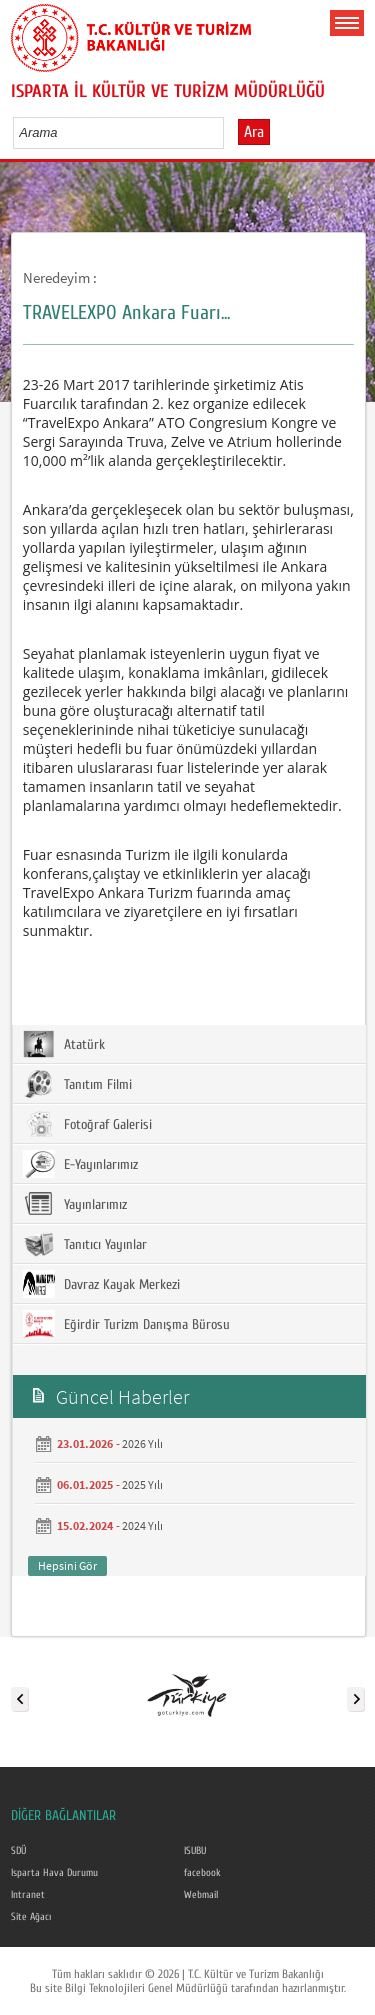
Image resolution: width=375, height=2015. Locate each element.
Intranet (28, 1895)
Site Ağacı (31, 1917)
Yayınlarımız (75, 1204)
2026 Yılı (142, 1443)
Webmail (201, 1895)
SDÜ (18, 1851)
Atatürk (64, 1044)
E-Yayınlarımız (80, 1164)
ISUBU (195, 1851)
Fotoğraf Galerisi (87, 1124)
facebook (202, 1873)
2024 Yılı (142, 1525)
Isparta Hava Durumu (54, 1873)
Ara (254, 132)
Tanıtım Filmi (77, 1084)
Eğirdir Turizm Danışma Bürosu (126, 1324)
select (229, 132)
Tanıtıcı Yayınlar (85, 1244)
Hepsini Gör (67, 1565)
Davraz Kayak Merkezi (101, 1284)
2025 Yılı (142, 1484)
